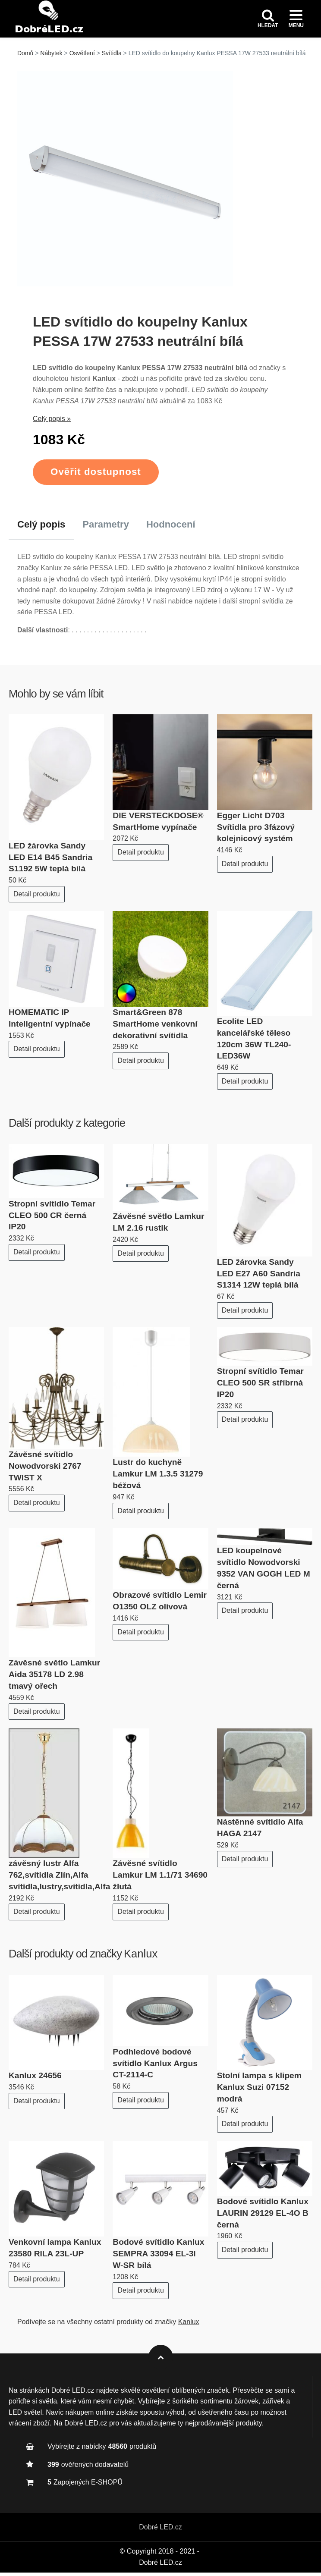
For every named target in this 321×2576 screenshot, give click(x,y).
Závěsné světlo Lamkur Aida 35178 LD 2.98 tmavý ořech (54, 1678)
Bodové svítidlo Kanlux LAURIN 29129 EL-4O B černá (262, 2217)
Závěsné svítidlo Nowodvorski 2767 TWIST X (45, 1470)
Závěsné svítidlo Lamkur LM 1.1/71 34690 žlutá (160, 1879)
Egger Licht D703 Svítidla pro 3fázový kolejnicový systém (256, 830)
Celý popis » (52, 422)
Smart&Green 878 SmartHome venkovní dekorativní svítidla (155, 1028)
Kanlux (140, 1957)
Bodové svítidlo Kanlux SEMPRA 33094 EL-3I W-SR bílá (158, 2257)
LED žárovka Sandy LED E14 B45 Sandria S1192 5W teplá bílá (50, 861)
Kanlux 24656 (35, 2079)
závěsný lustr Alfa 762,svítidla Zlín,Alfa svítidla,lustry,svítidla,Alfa (59, 1879)
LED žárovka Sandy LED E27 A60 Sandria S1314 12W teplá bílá (258, 1277)
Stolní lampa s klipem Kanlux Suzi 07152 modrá (259, 2091)
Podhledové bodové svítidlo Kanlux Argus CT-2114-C (155, 2067)
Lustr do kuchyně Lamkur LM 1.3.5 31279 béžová (158, 1477)
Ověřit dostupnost (95, 475)
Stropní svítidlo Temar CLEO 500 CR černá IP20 (52, 1219)
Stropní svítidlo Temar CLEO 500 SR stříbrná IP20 (260, 1386)
